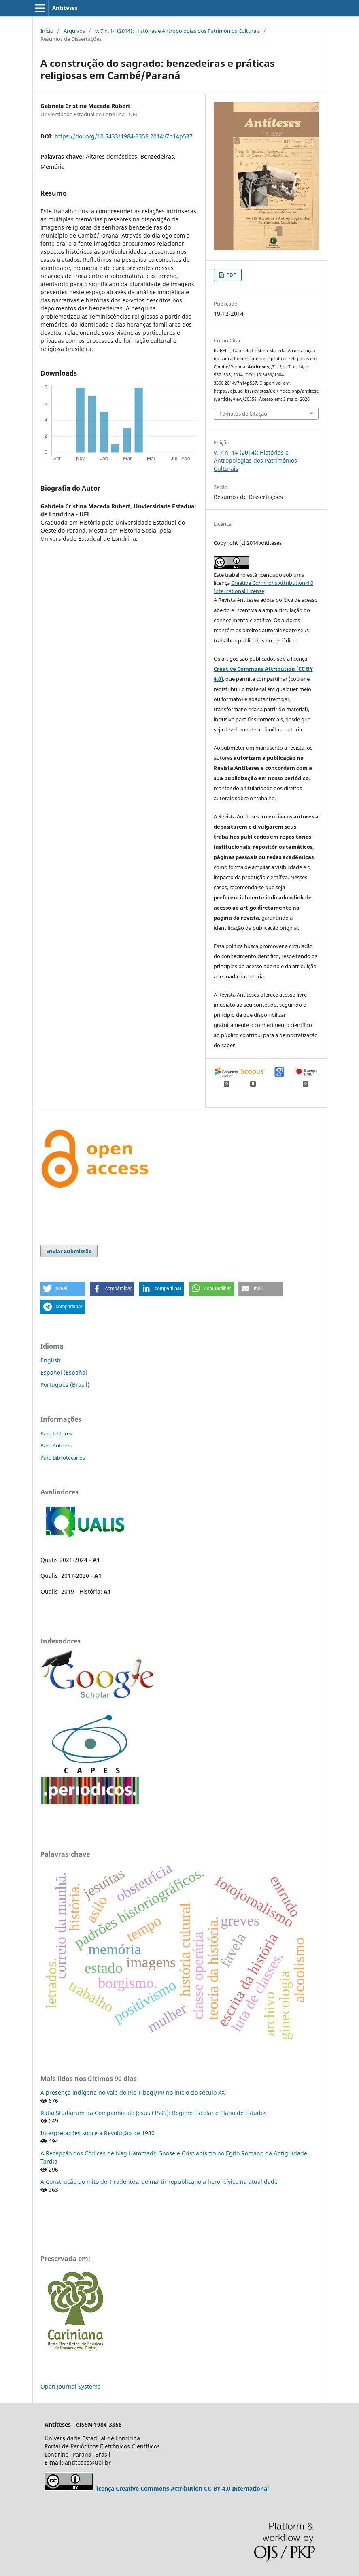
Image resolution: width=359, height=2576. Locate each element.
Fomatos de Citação (243, 413)
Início (46, 30)
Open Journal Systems (70, 2386)
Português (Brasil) (64, 1384)
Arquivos (74, 30)
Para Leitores (56, 1433)
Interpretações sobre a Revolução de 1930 (97, 2133)
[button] (62, 1289)
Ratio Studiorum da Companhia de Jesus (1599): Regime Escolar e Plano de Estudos (153, 2113)
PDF (230, 274)
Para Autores (56, 1445)
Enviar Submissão (69, 1251)
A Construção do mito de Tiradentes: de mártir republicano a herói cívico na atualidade (159, 2181)
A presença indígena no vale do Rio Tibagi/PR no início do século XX (132, 2092)
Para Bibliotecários (62, 1457)
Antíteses (64, 7)
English (50, 1360)
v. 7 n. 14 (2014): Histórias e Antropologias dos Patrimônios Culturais (177, 30)
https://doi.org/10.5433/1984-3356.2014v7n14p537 (124, 136)
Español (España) (63, 1372)
